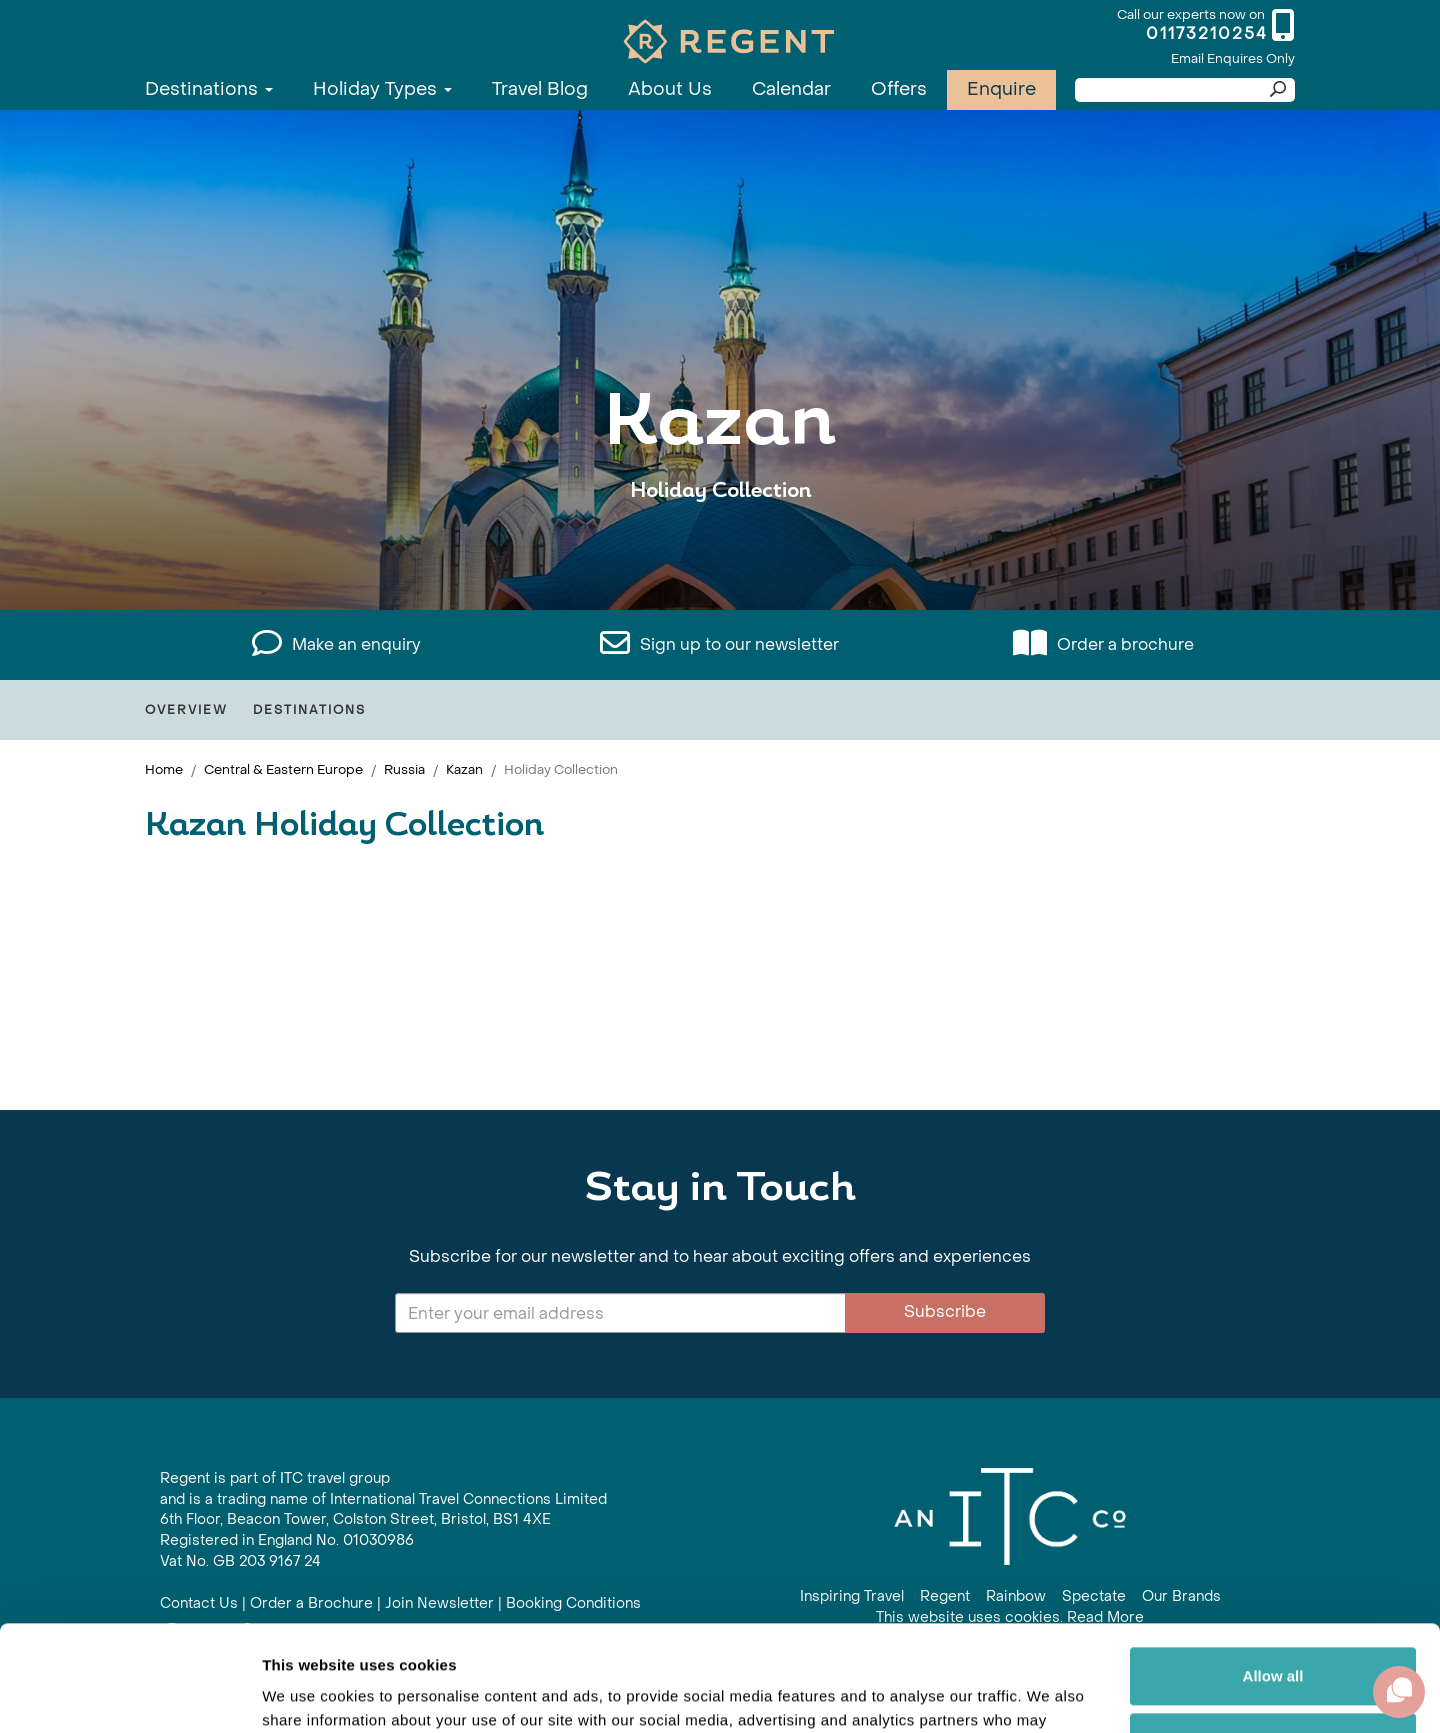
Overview (186, 710)
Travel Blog (540, 89)
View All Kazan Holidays (720, 552)
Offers (899, 89)
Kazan (464, 769)
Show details (308, 1693)
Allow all (1273, 1570)
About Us (670, 89)
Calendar (791, 89)
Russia (404, 769)
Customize (1274, 1635)
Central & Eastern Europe (283, 769)
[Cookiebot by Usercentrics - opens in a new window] (129, 1694)
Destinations (209, 89)
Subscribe (945, 1311)
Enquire (1001, 89)
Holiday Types (382, 89)
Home (164, 769)
